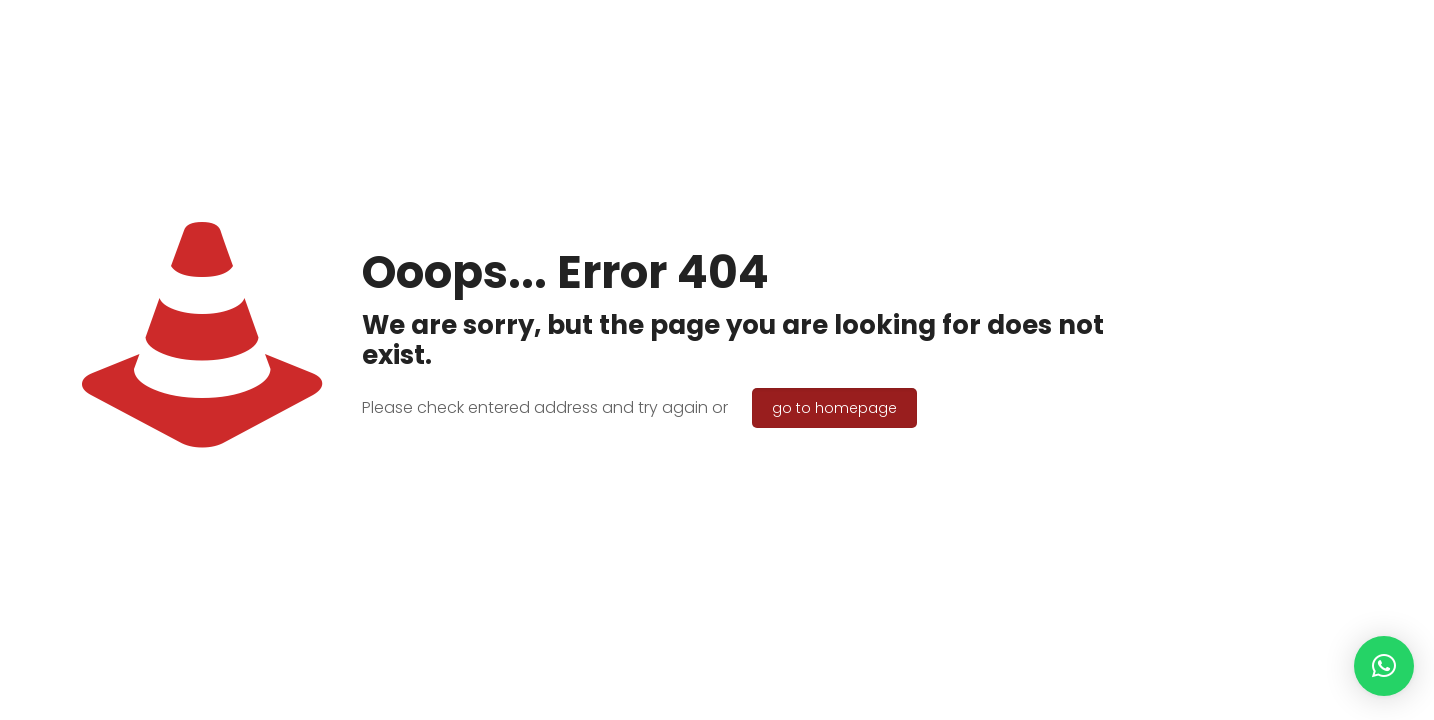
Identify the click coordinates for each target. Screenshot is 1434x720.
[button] (1384, 666)
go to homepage (834, 408)
